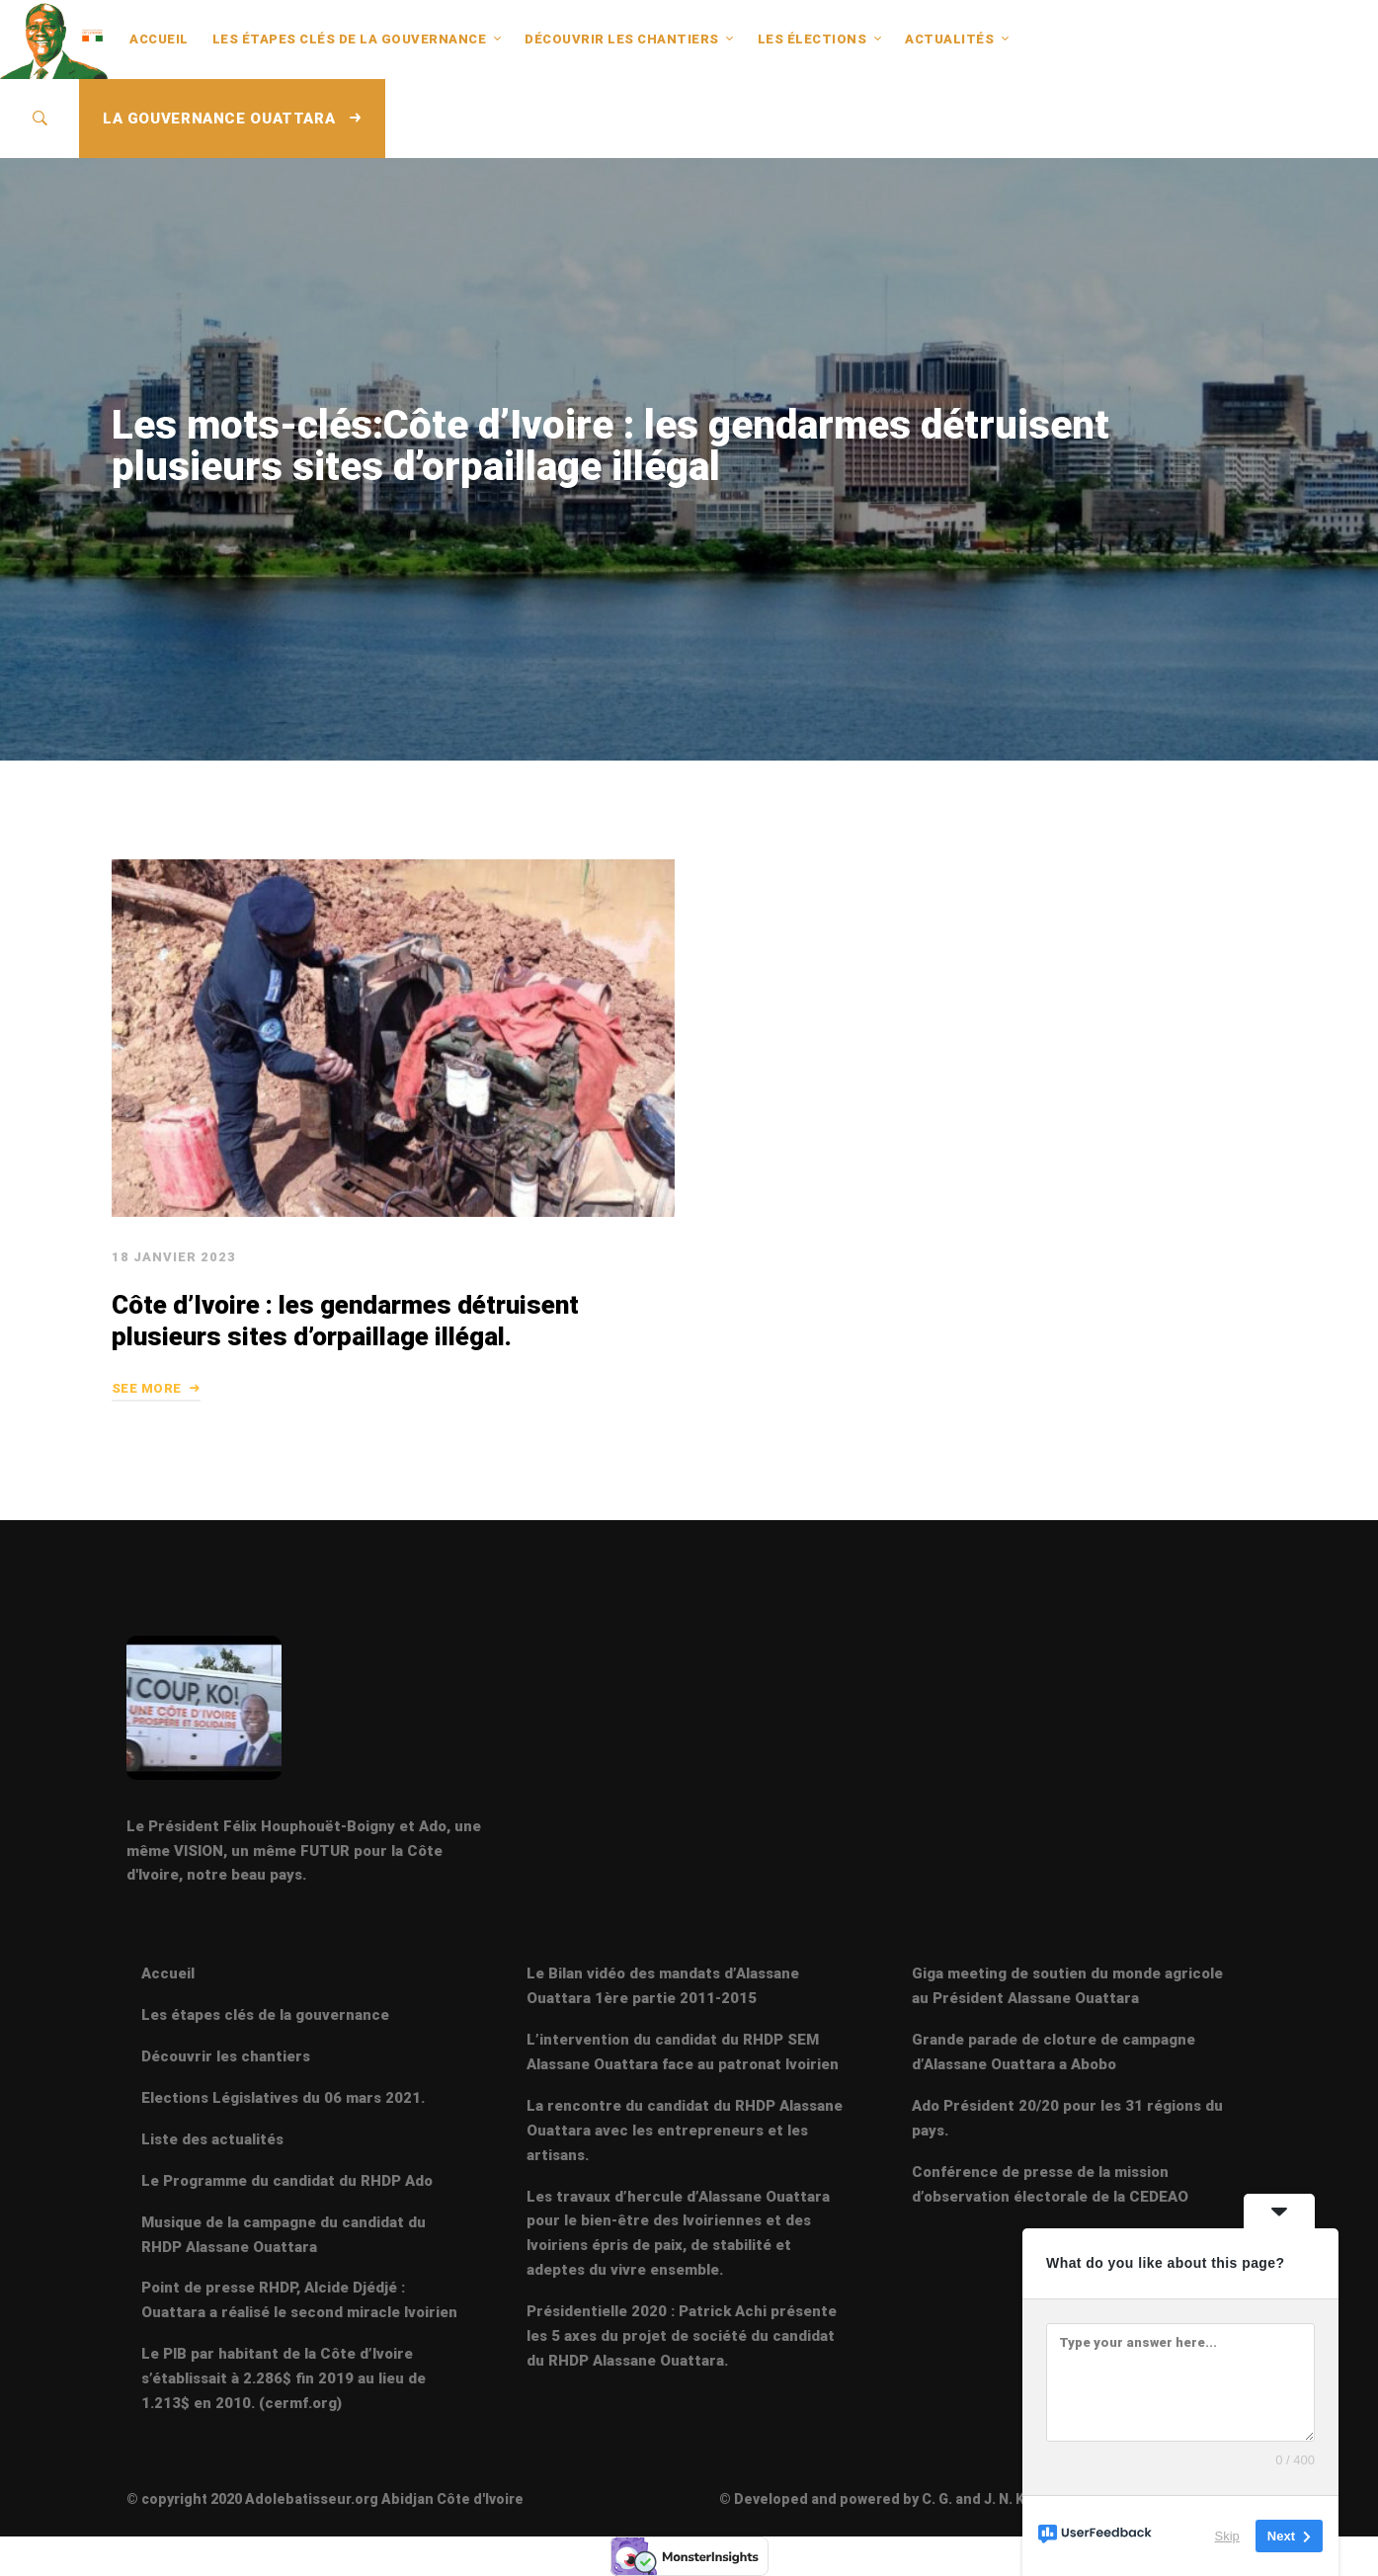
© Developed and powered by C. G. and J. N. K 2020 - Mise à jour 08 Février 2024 (985, 2499)
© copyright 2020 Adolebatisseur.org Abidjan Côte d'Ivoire (325, 2499)
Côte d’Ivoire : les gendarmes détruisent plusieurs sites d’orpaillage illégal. (345, 1320)
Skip (1227, 2536)
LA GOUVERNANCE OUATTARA (232, 118)
